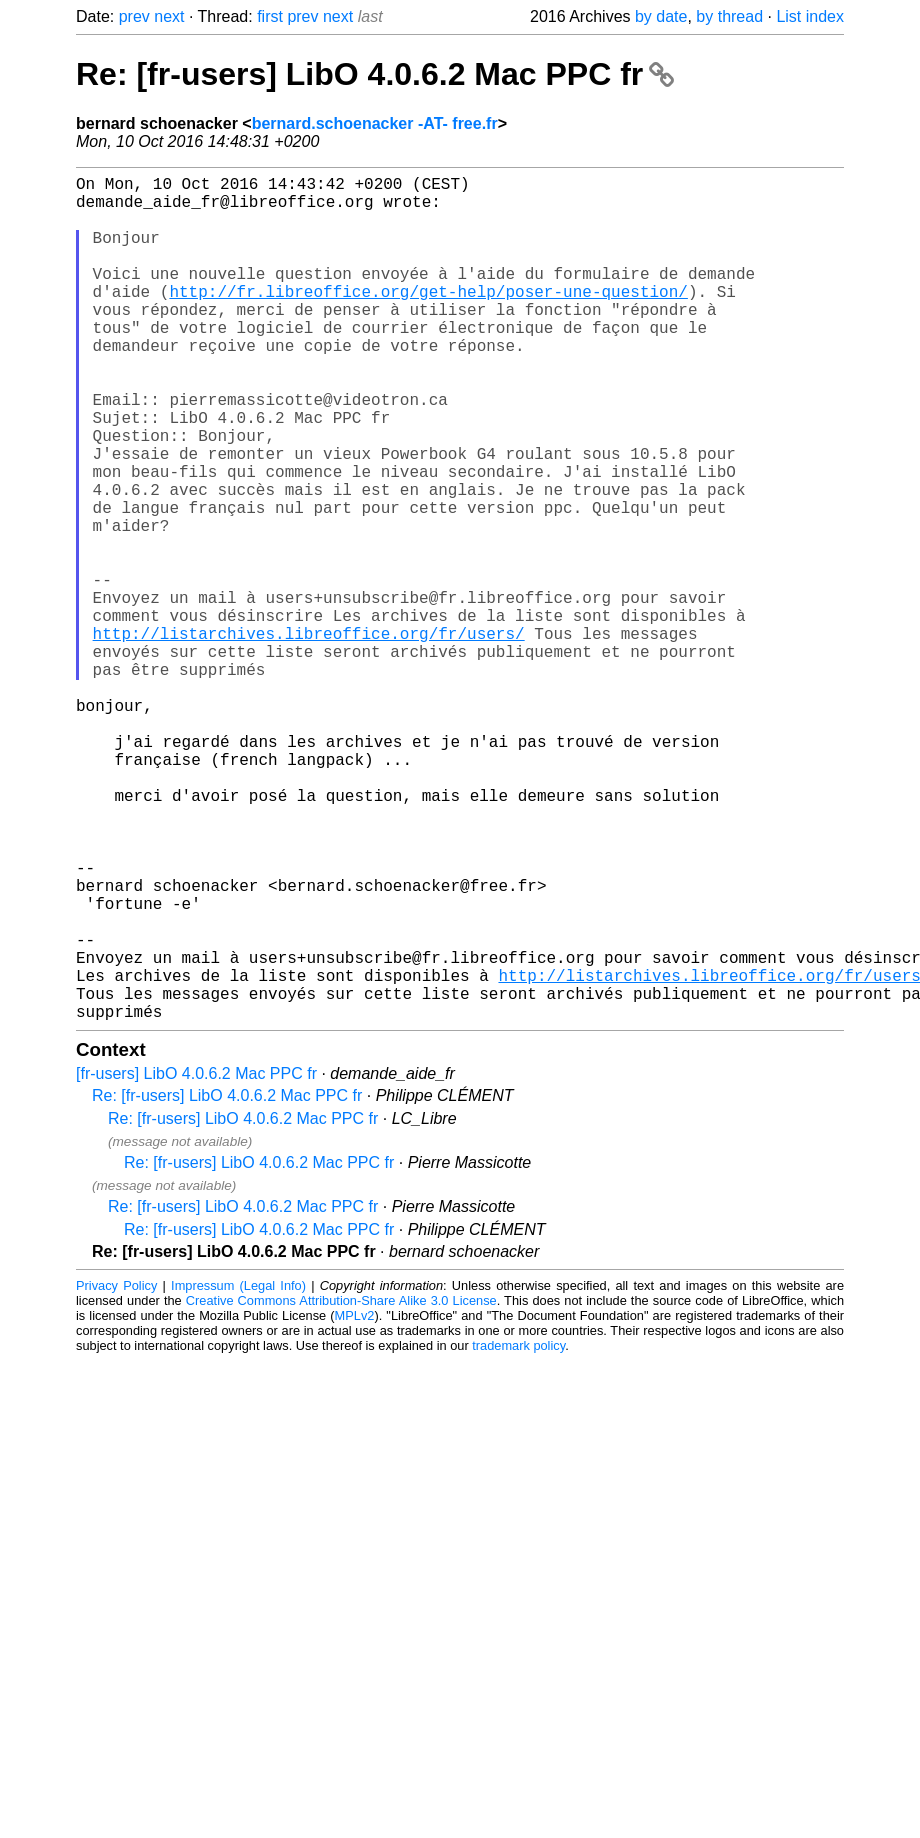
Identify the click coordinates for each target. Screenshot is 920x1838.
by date (661, 16)
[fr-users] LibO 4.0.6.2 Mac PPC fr (196, 1261)
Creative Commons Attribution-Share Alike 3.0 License (341, 1488)
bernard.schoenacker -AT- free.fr (375, 123)
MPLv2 (355, 1503)
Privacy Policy (116, 1473)
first (270, 16)
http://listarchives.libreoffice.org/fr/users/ (309, 737)
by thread (729, 16)
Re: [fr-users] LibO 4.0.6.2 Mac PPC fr (375, 74)
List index (810, 16)
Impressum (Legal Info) (238, 1473)
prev (134, 16)
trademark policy (518, 1533)
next (169, 16)
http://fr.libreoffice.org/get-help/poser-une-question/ (428, 319)
